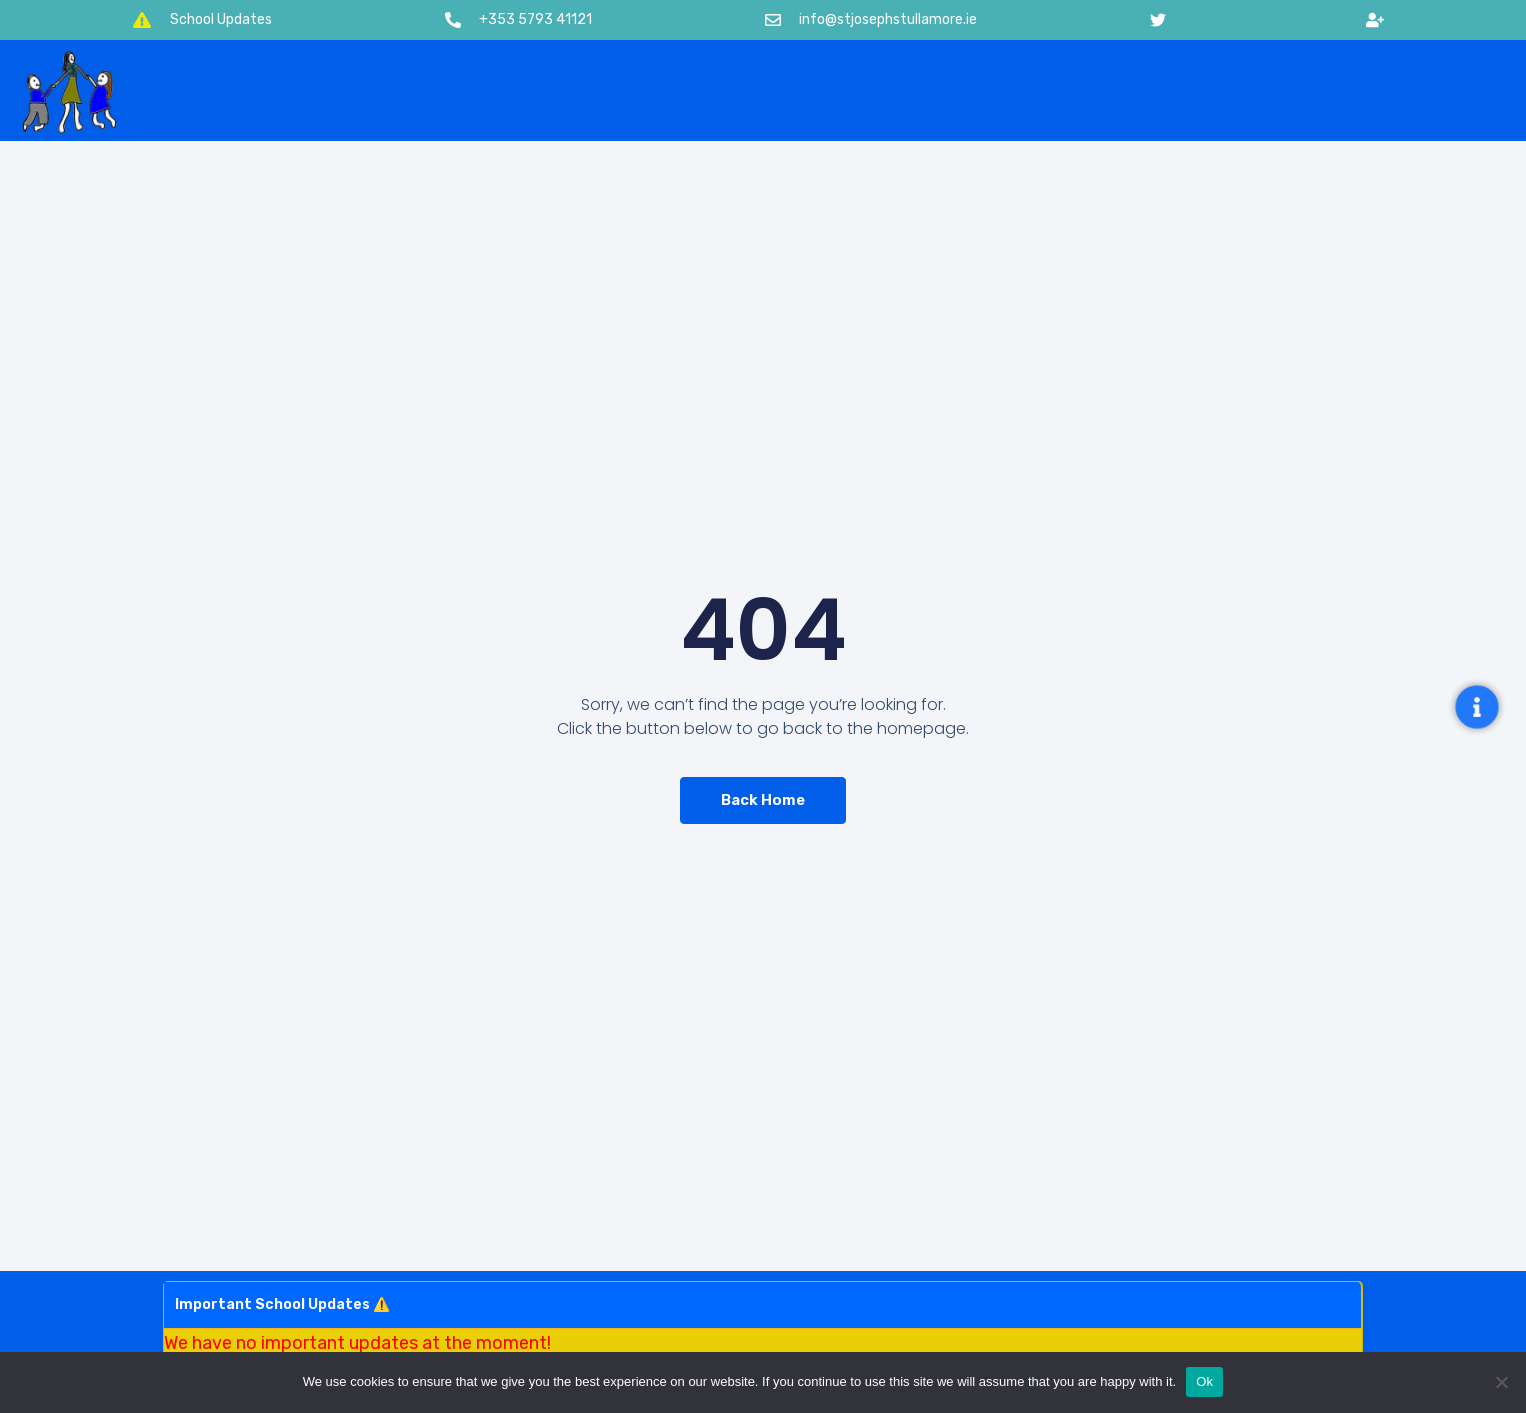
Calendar (822, 90)
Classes (566, 91)
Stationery (951, 90)
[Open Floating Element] (1477, 706)
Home (323, 90)
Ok (1204, 1381)
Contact (1369, 90)
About (436, 91)
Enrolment (1233, 91)
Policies (1087, 91)
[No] (1501, 1382)
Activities (698, 90)
